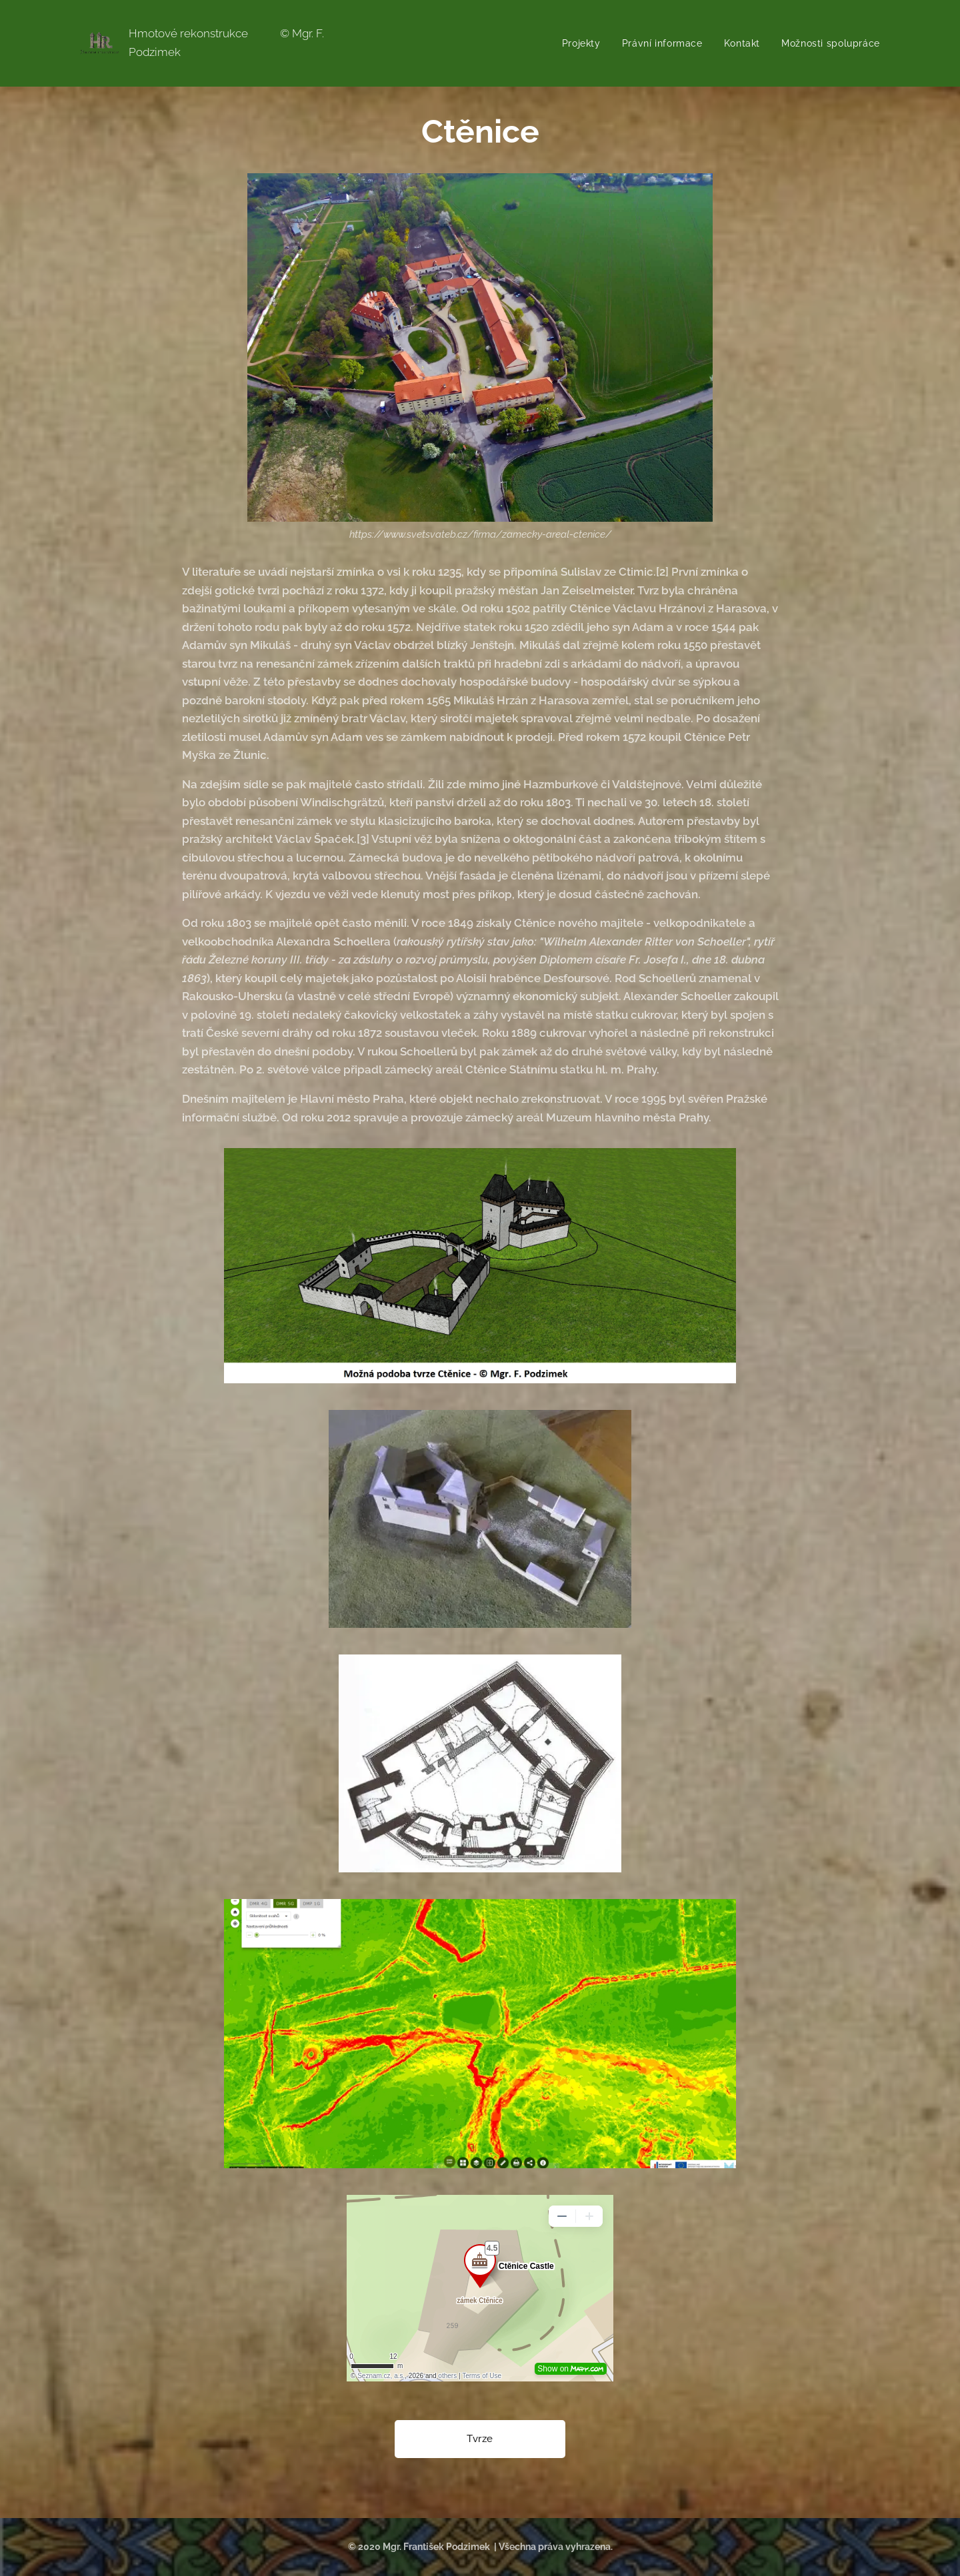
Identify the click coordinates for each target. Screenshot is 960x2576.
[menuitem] (582, 43)
